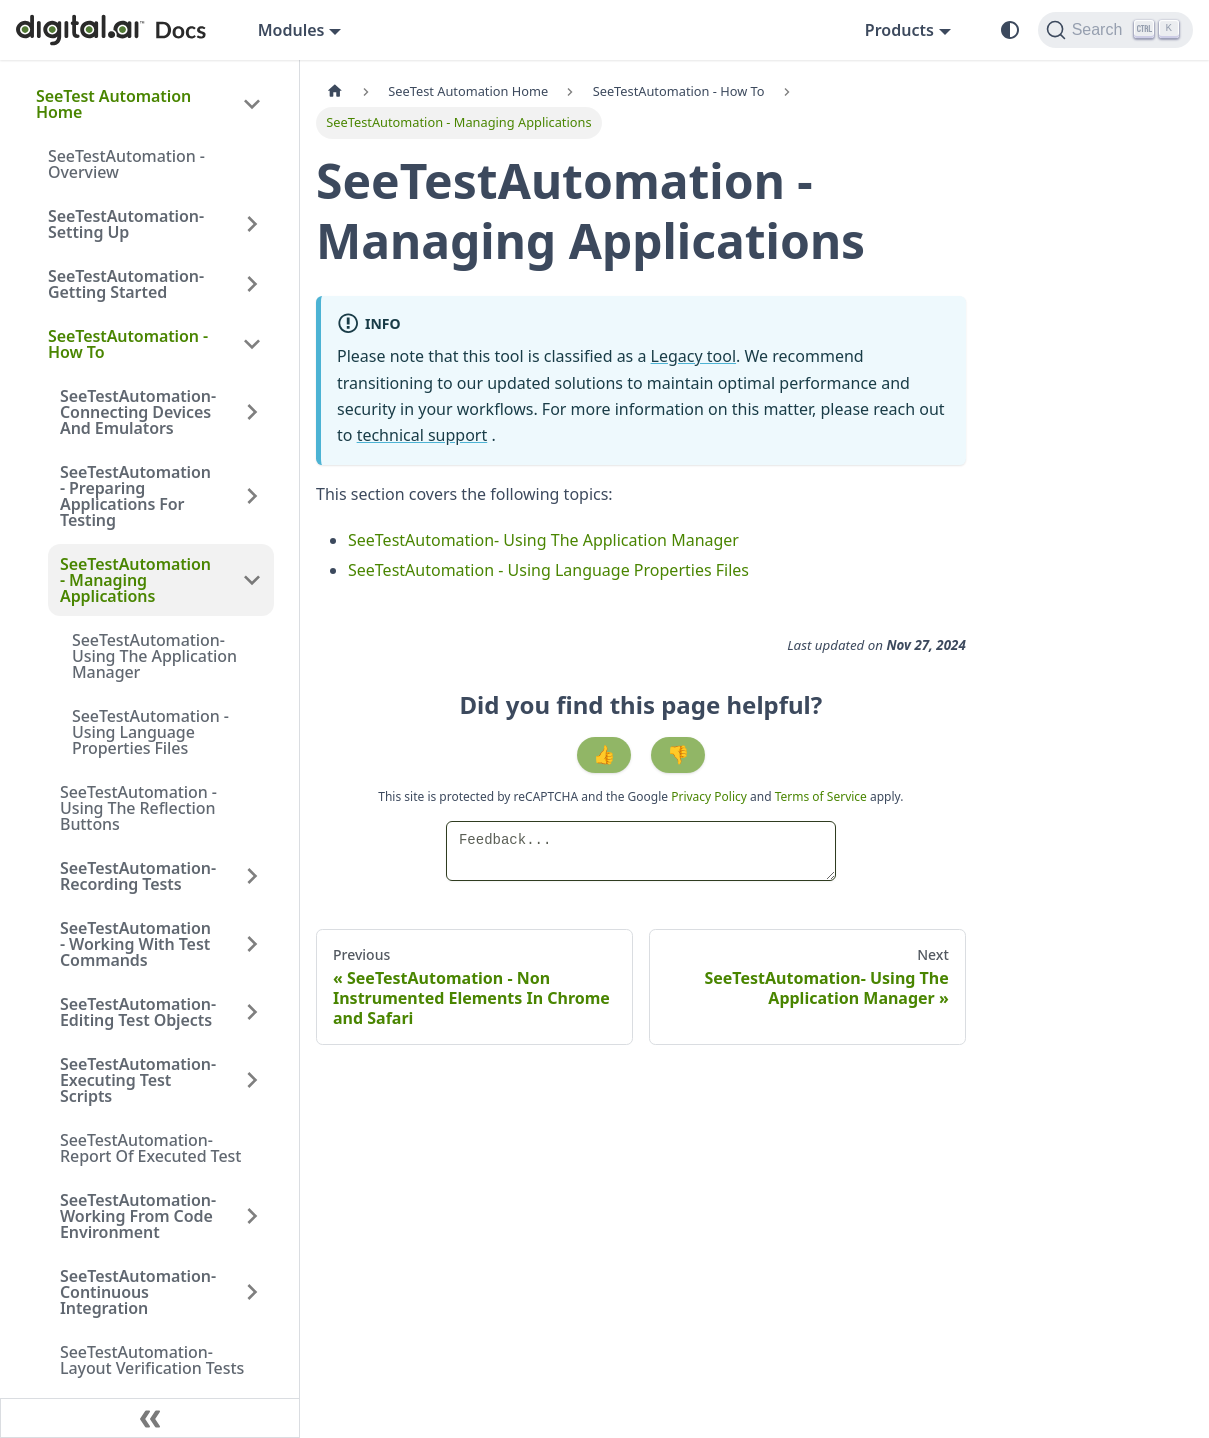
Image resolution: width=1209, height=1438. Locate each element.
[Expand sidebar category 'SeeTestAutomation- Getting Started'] (252, 284)
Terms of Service (821, 796)
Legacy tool (694, 356)
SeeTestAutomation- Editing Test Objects (138, 1012)
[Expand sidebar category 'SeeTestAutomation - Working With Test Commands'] (252, 944)
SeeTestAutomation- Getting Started (126, 284)
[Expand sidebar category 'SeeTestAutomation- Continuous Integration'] (252, 1292)
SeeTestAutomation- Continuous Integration (138, 1292)
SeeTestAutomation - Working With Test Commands (135, 944)
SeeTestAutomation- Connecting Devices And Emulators (138, 412)
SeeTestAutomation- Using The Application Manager (154, 656)
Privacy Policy (710, 796)
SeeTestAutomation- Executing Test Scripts (138, 1080)
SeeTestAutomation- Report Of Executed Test (150, 1148)
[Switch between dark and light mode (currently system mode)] (1010, 30)
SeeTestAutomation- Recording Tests (138, 876)
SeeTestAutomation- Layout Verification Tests (152, 1360)
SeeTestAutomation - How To (128, 344)
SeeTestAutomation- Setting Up (126, 224)
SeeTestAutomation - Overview (126, 164)
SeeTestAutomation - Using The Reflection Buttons (138, 808)
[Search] (1115, 30)
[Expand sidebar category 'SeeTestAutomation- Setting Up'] (252, 224)
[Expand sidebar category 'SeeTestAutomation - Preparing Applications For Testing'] (252, 496)
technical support (422, 435)
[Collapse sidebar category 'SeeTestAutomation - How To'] (252, 344)
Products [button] (899, 30)
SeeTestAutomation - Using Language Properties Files (150, 732)
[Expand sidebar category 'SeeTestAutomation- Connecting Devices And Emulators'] (252, 412)
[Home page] (335, 91)
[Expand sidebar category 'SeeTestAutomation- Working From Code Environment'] (252, 1216)
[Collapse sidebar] (150, 1418)
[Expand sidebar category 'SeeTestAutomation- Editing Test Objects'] (252, 1012)
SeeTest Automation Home (113, 104)
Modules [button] (291, 30)
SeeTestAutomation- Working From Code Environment (138, 1216)
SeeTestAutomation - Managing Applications (135, 580)
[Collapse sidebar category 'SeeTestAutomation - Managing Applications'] (252, 580)
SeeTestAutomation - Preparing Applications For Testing (135, 496)
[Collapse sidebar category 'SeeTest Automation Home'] (252, 104)
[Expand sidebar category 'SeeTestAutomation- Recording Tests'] (252, 876)
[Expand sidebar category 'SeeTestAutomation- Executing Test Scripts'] (252, 1080)
